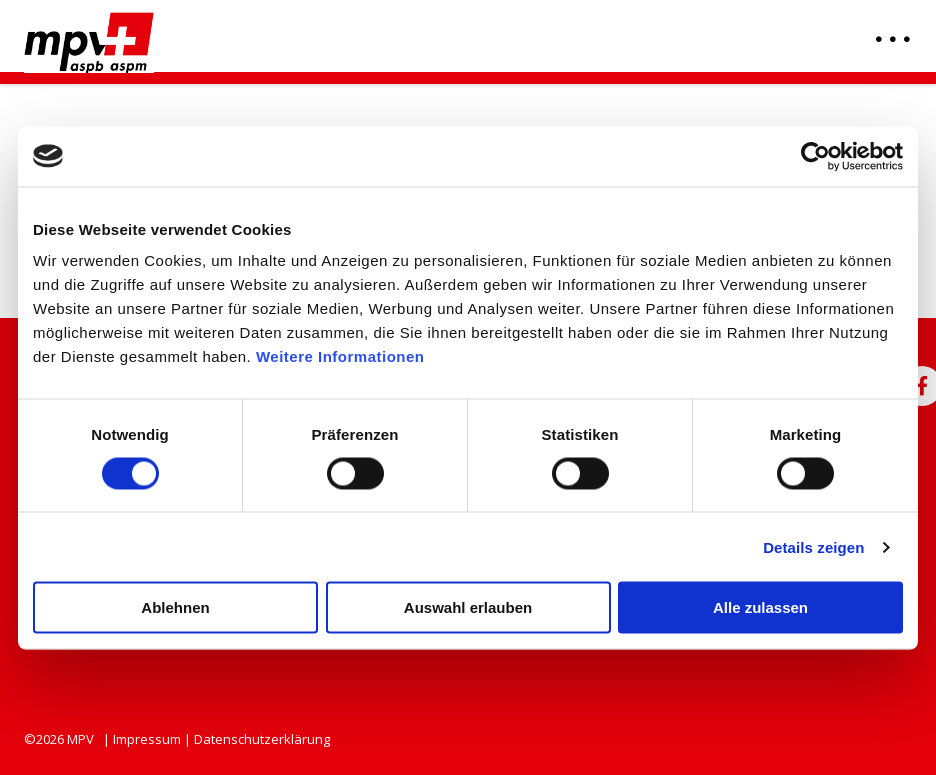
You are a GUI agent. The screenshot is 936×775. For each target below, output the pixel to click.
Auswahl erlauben (468, 607)
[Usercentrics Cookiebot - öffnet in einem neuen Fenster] (815, 156)
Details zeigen (813, 546)
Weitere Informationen (340, 356)
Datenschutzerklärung (262, 739)
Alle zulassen (760, 607)
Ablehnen (175, 607)
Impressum (147, 739)
